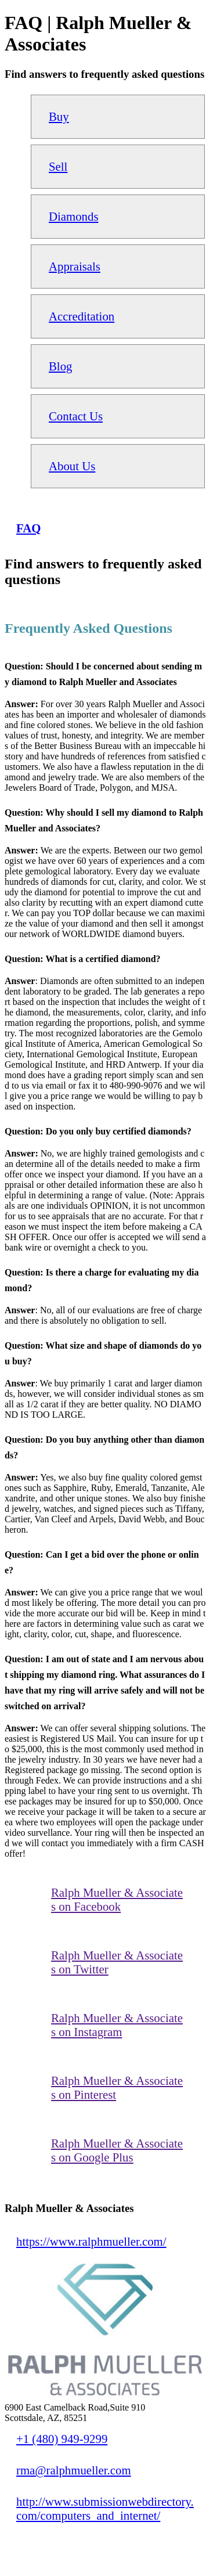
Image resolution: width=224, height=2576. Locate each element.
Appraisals (74, 266)
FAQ (28, 528)
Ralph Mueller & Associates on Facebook (117, 1899)
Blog (60, 366)
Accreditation (81, 316)
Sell (58, 166)
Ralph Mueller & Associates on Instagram (117, 2024)
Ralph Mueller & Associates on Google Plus (117, 2150)
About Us (72, 466)
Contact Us (76, 416)
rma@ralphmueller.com (73, 2470)
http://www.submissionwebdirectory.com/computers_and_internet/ (105, 2508)
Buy (59, 116)
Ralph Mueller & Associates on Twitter (117, 1962)
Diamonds (74, 216)
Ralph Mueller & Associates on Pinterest (117, 2087)
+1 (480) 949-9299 (61, 2438)
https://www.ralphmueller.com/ (91, 2241)
